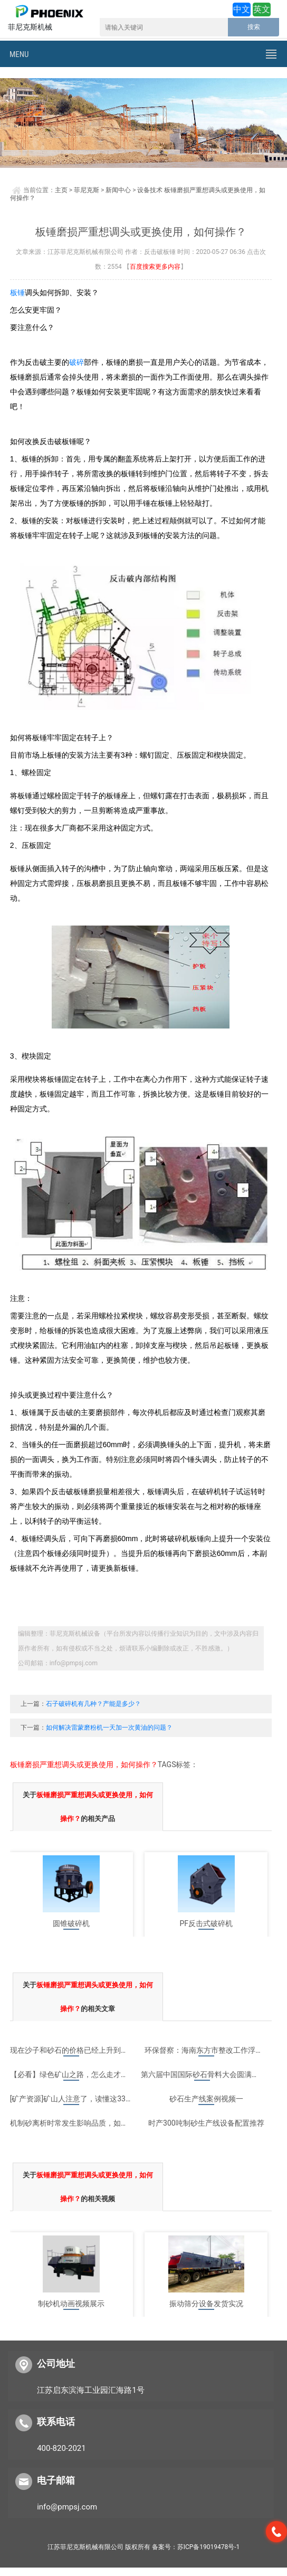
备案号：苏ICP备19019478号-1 (196, 2547)
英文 (261, 9)
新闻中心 (118, 190)
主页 (61, 190)
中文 (241, 9)
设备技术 (149, 190)
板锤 (17, 292)
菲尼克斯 (86, 190)
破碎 (76, 362)
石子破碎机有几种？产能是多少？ (93, 1703)
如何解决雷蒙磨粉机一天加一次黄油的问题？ (109, 1727)
